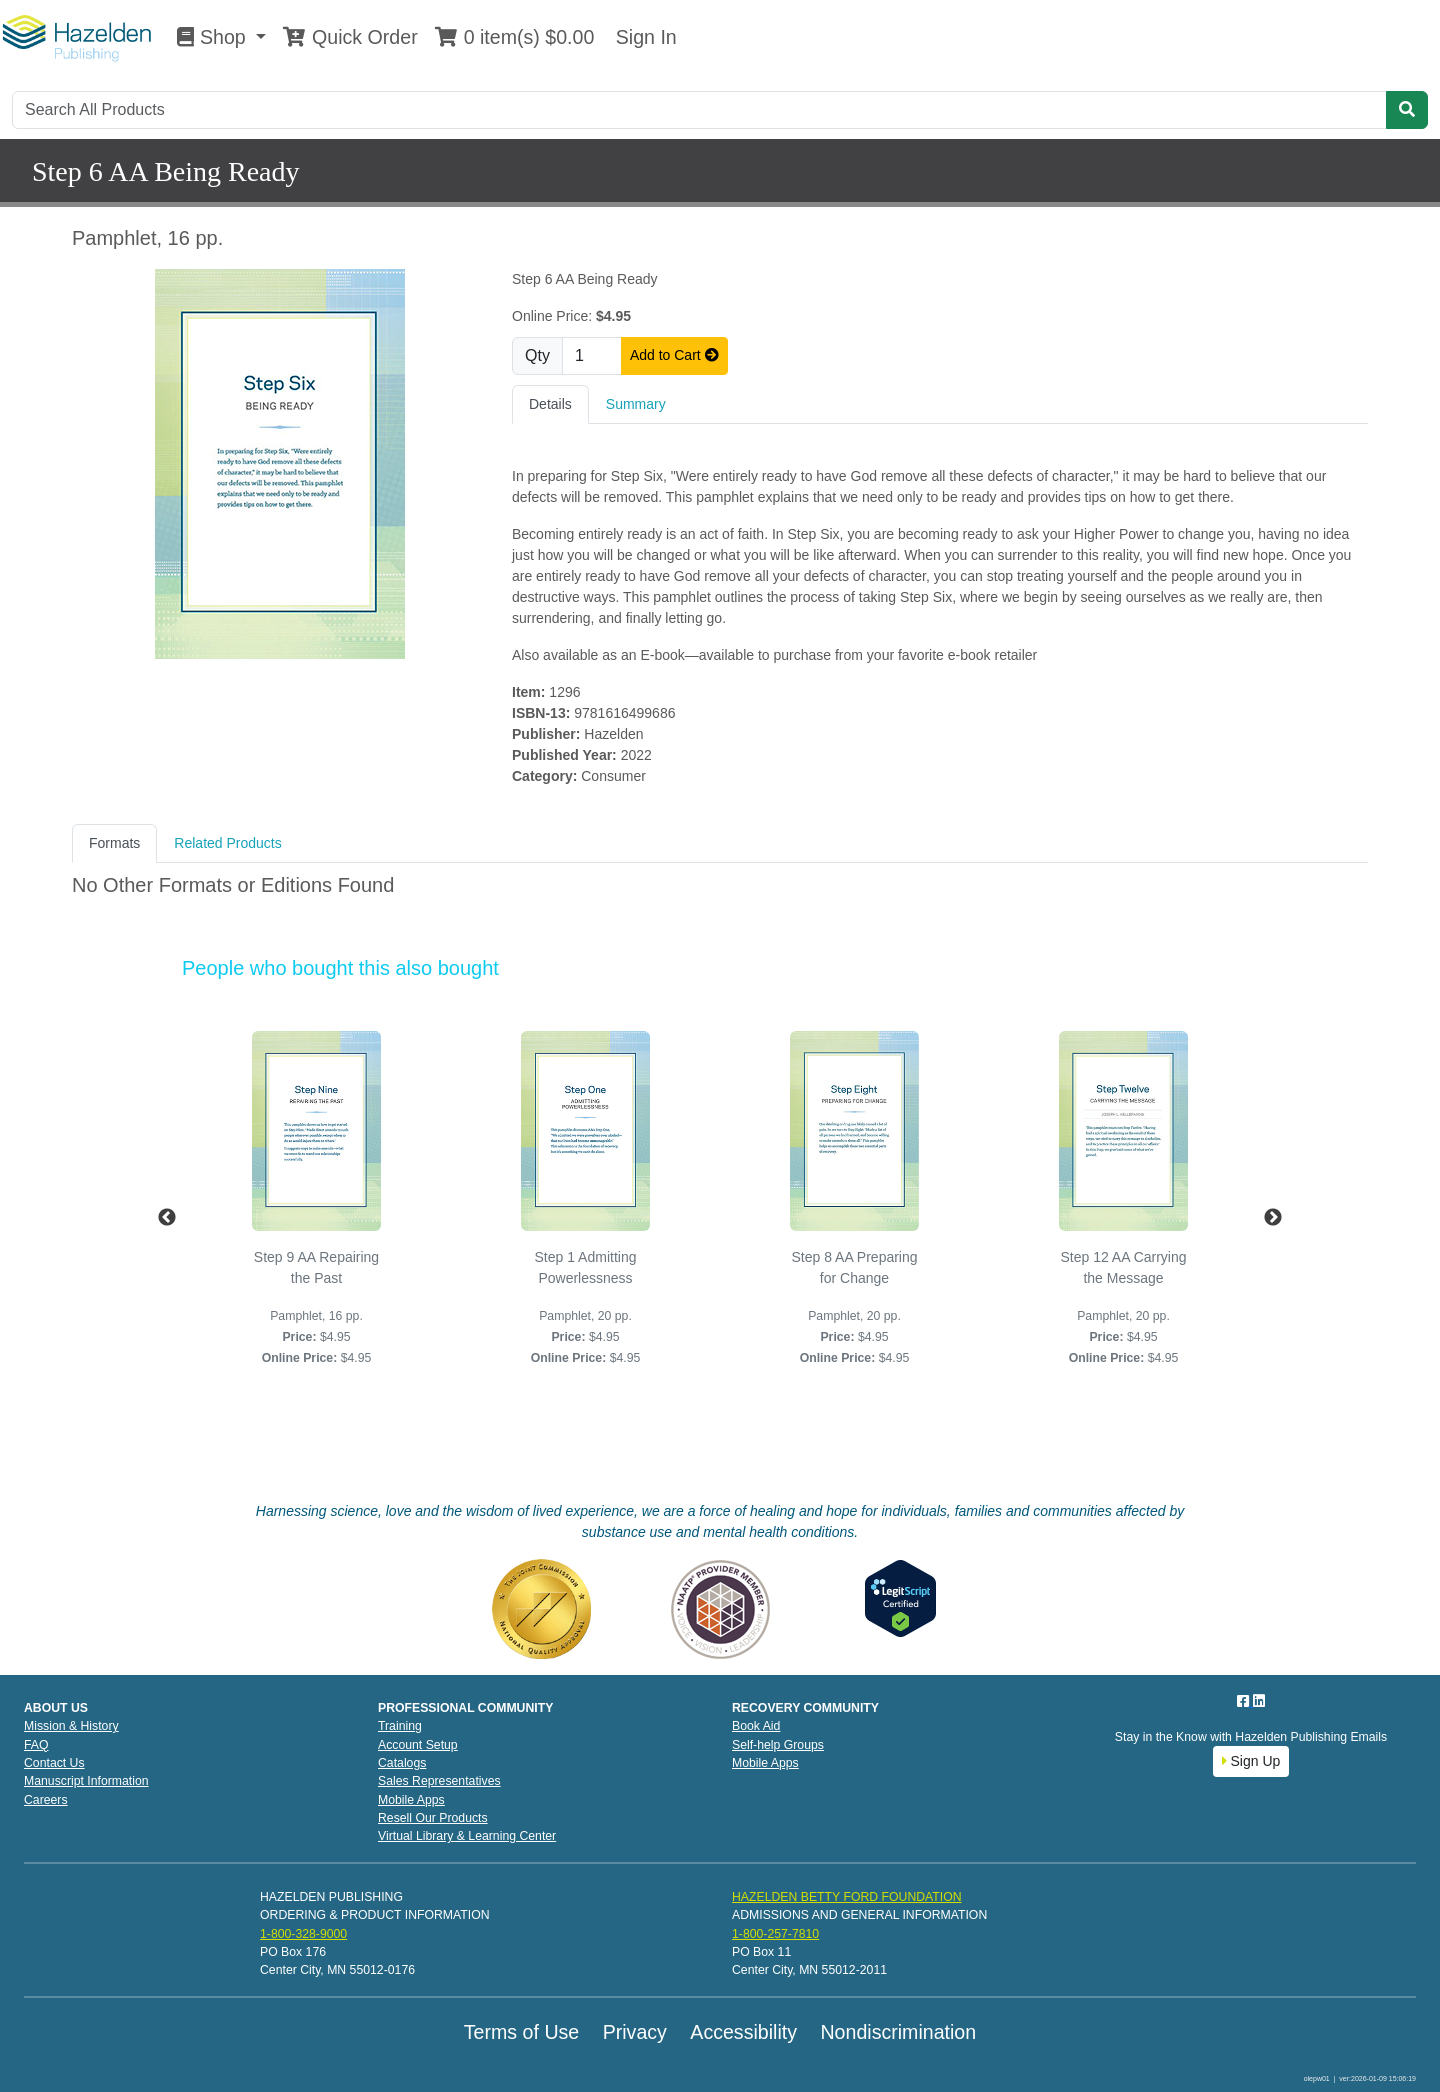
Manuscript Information (86, 1781)
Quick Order (350, 37)
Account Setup (418, 1745)
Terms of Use (521, 2032)
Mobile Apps (411, 1800)
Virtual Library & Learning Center (467, 1836)
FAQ (36, 1745)
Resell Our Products (433, 1818)
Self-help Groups (778, 1745)
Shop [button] (214, 37)
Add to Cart (674, 355)
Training (400, 1726)
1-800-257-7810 (775, 1934)
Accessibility (743, 2032)
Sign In (643, 37)
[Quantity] (592, 356)
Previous (167, 1218)
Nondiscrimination (898, 2032)
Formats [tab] (114, 843)
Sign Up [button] (1251, 1761)
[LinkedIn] (1259, 1701)
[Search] (699, 110)
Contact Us (54, 1763)
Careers (46, 1800)
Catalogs (402, 1763)
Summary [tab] (636, 404)
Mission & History (71, 1726)
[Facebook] (1245, 1701)
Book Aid (756, 1726)
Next (1273, 1218)
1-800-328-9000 (303, 1934)
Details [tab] (550, 404)
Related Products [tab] (227, 843)
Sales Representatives (439, 1781)
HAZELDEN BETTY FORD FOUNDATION (847, 1897)
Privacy (635, 2032)
